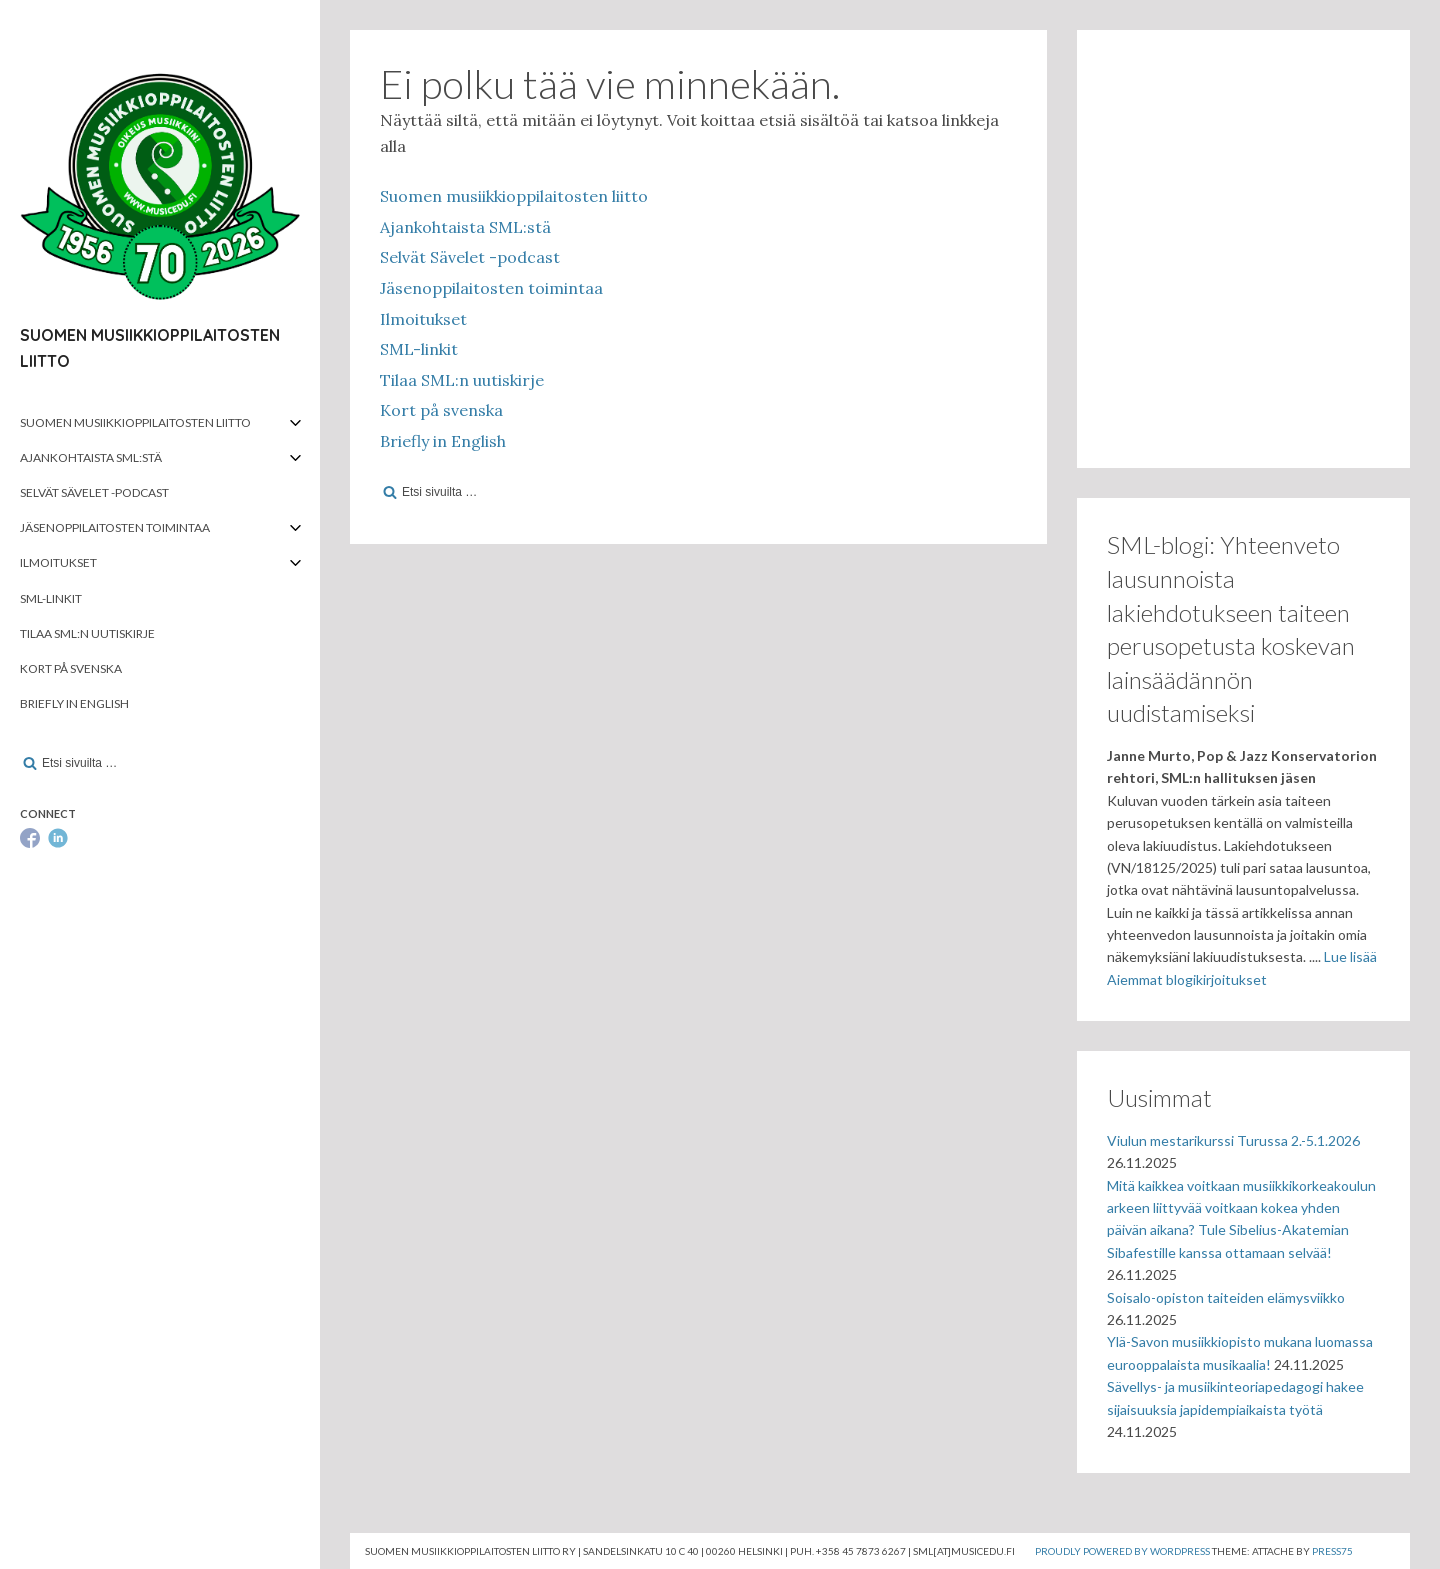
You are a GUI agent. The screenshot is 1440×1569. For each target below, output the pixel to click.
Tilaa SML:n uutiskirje (87, 633)
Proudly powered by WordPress (1122, 1551)
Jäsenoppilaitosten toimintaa (115, 527)
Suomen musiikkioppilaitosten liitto (135, 422)
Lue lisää (1350, 956)
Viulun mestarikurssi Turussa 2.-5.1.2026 (1233, 1140)
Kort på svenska (71, 668)
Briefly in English (74, 703)
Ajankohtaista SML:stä (91, 457)
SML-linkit (51, 598)
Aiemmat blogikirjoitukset (1187, 979)
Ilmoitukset (58, 562)
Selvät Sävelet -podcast (94, 492)
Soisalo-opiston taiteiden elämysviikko (1226, 1297)
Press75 (1332, 1551)
